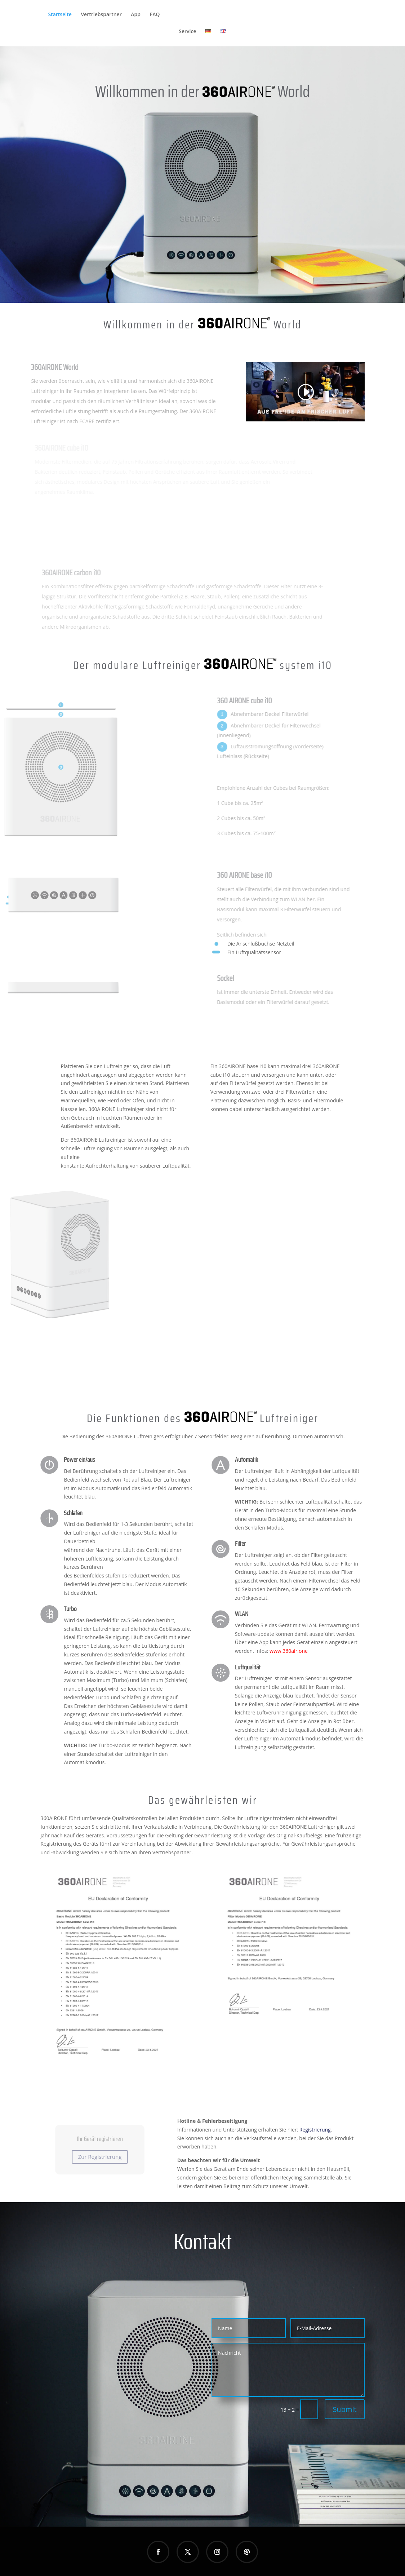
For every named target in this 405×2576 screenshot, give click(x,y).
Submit (344, 2408)
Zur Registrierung (100, 2153)
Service (187, 32)
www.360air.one (289, 1649)
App (136, 15)
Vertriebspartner (101, 15)
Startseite (59, 15)
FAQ (155, 15)
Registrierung (315, 2128)
